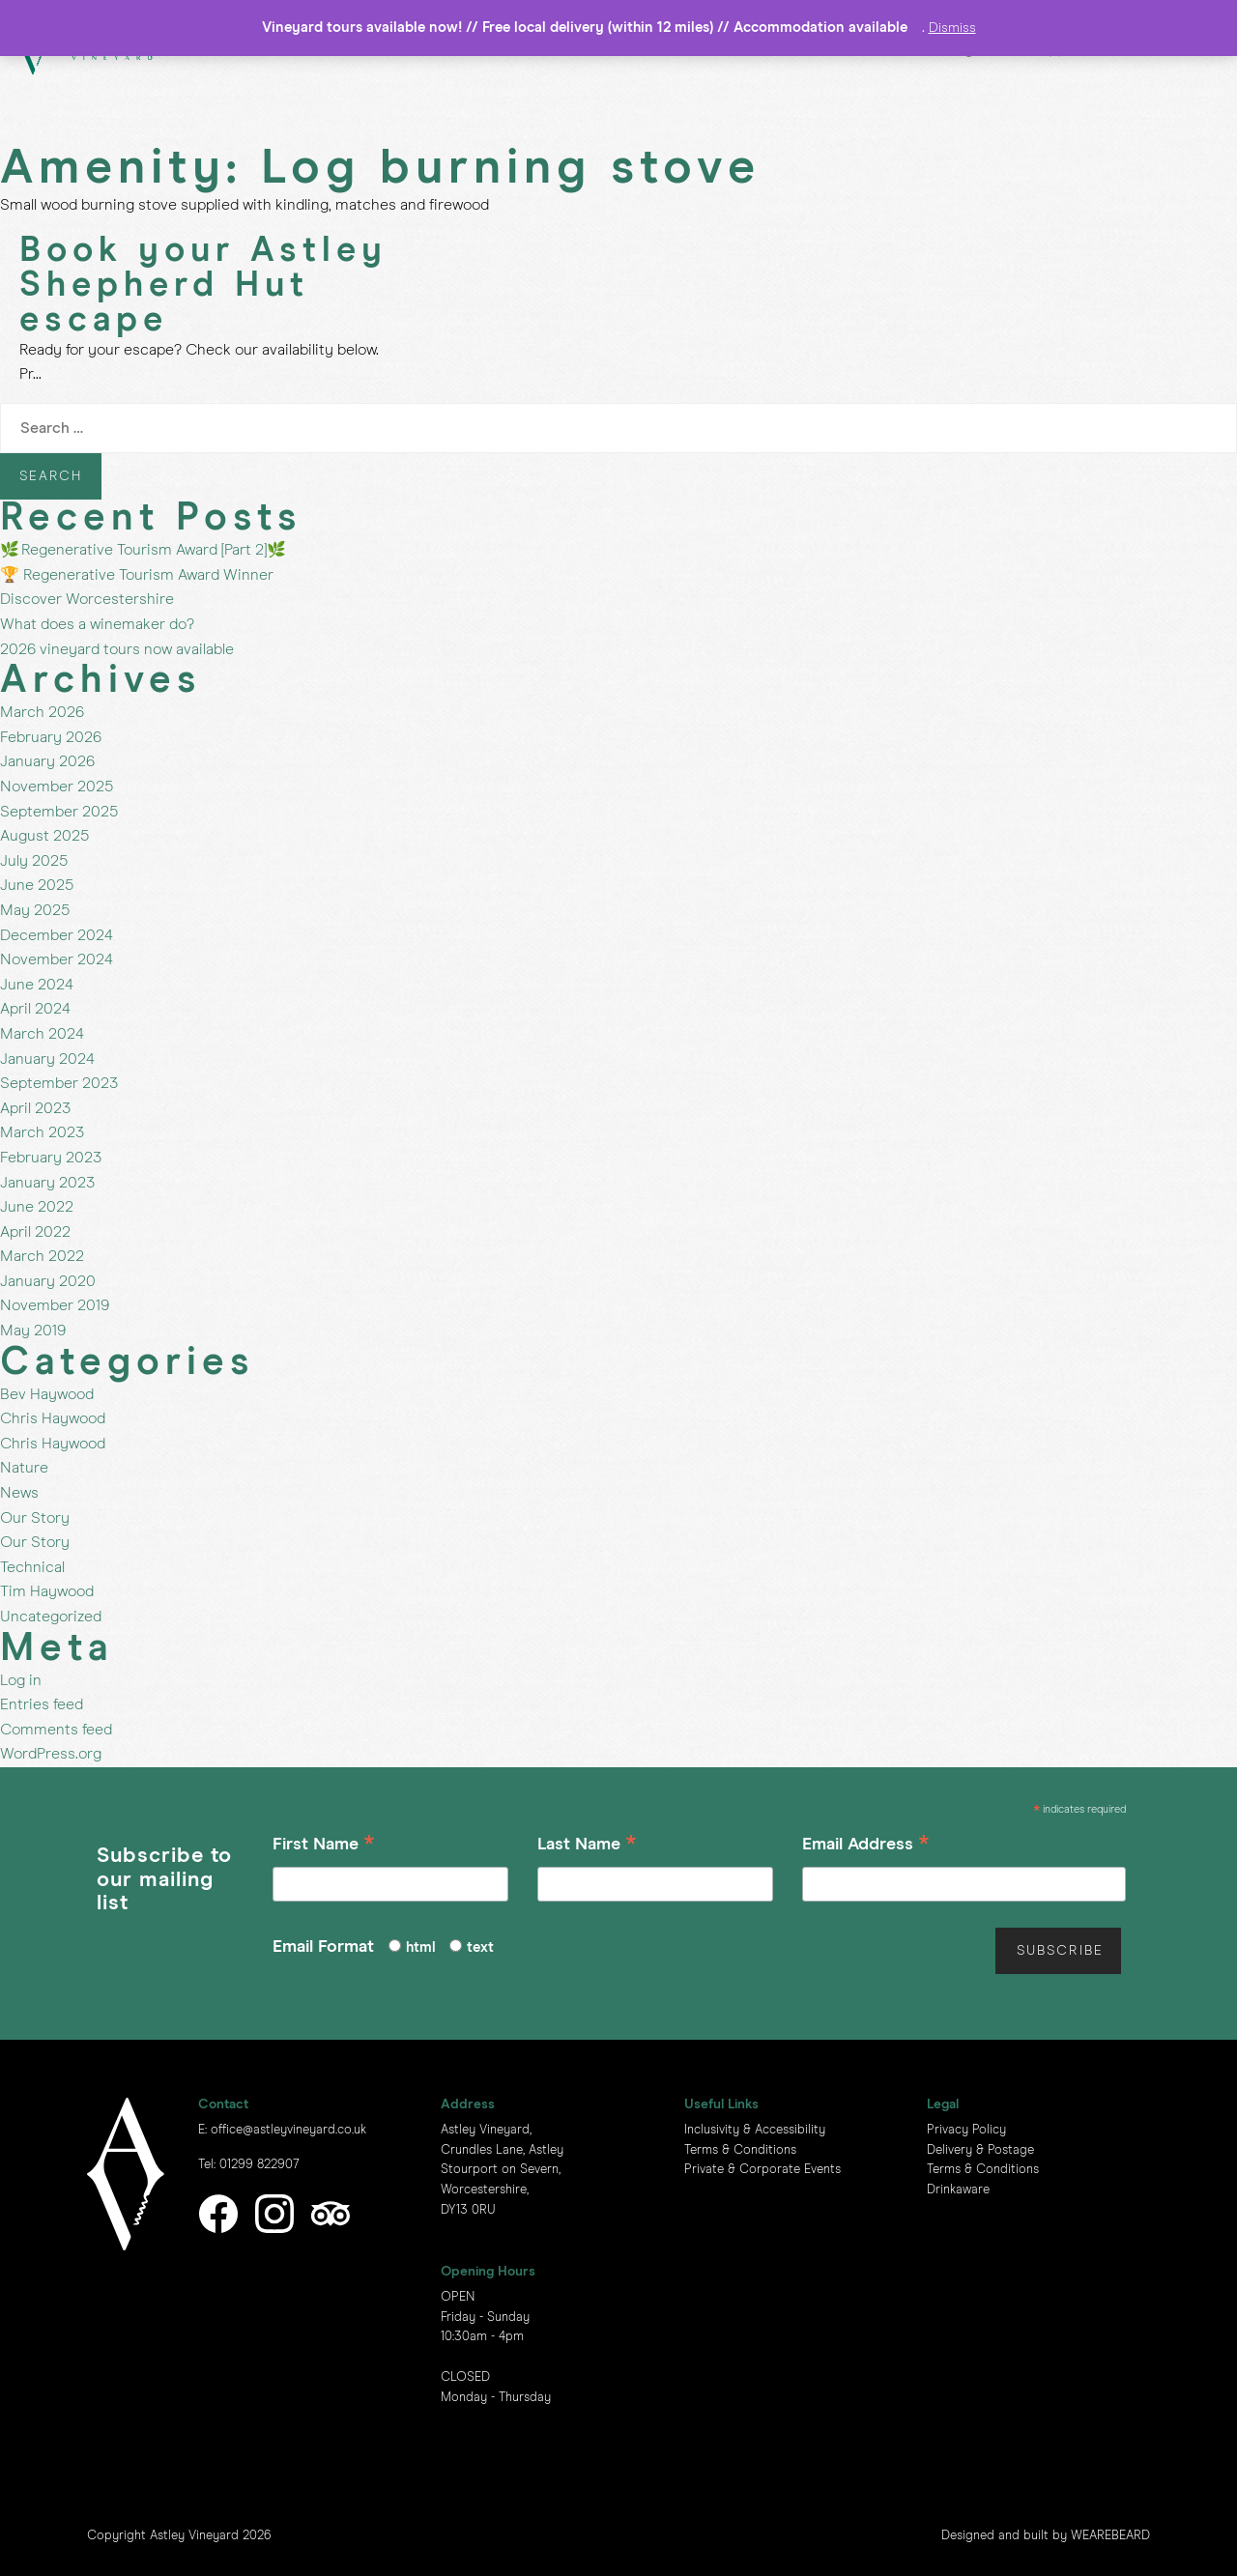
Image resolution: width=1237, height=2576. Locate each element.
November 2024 (56, 959)
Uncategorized (50, 1616)
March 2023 (42, 1132)
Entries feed (41, 1704)
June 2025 (36, 885)
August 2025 (44, 836)
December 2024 (56, 935)
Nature (24, 1467)
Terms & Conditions (740, 2150)
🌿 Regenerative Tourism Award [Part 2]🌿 (143, 550)
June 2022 (36, 1207)
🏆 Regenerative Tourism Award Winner (136, 575)
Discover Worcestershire (87, 599)
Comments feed (56, 1729)
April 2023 (35, 1108)
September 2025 (59, 811)
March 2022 (42, 1256)
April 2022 (35, 1232)
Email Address (866, 1847)
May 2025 (35, 910)
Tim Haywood (47, 1591)
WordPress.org (50, 1753)
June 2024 (36, 984)
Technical (32, 1567)
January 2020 (48, 1281)
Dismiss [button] (952, 28)
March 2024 (42, 1034)
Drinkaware (958, 2190)
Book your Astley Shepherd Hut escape (203, 286)
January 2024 (47, 1059)
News (19, 1493)
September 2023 (59, 1083)
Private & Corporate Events (762, 2169)
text (480, 1947)
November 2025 (56, 786)
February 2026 (50, 737)
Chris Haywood (52, 1418)
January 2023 (47, 1182)
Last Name (587, 1847)
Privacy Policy (966, 2130)
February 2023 (50, 1157)
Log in (21, 1680)
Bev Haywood (47, 1394)
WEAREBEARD (1110, 2536)
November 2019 (54, 1305)
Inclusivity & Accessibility (754, 2130)
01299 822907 (259, 2165)
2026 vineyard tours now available (117, 649)
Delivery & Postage (980, 2150)
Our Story (35, 1518)
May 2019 (33, 1330)
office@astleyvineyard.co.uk (288, 2130)
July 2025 (34, 861)
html (421, 1947)
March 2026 (42, 712)
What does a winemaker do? (97, 624)
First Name (324, 1847)
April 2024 (35, 1008)
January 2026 (47, 761)
